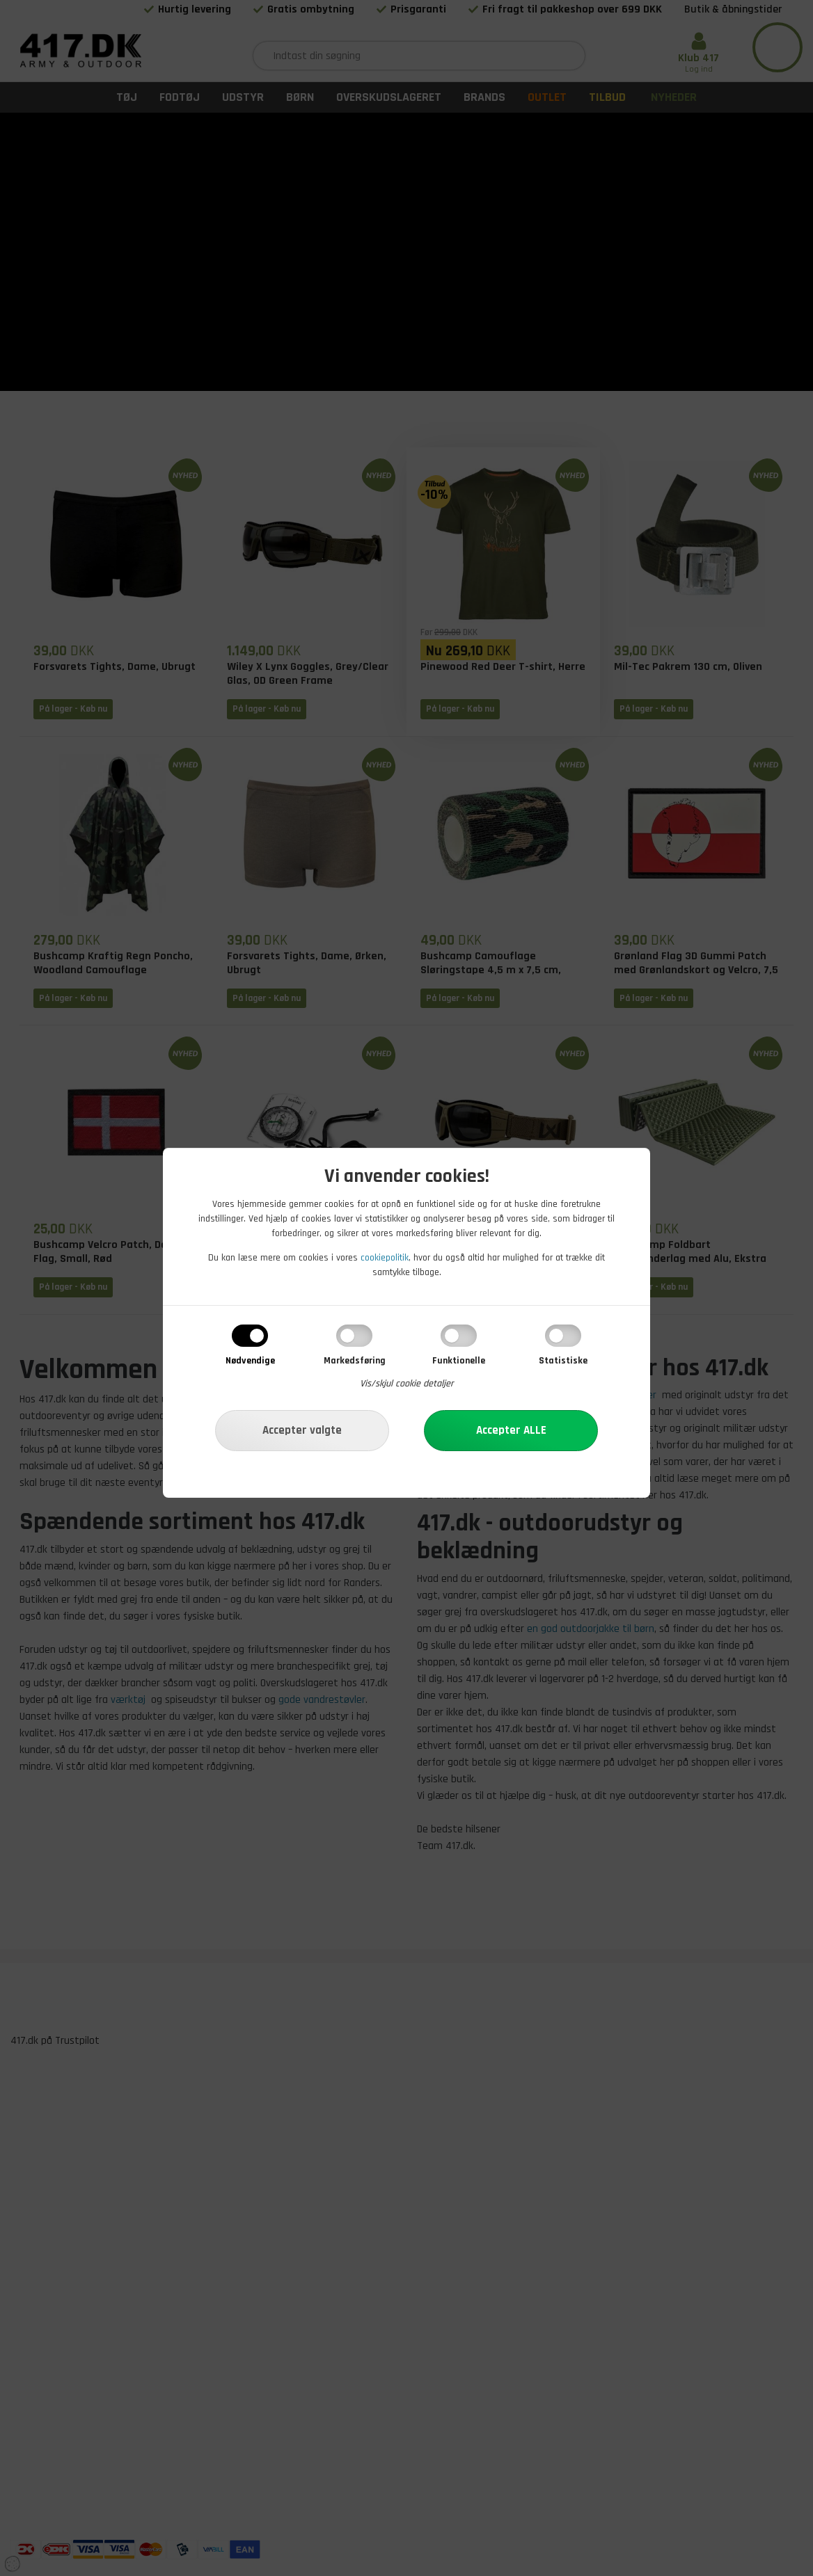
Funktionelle (458, 1360)
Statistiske (563, 1360)
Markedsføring (355, 1360)
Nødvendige (250, 1360)
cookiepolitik (385, 1257)
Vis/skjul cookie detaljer (407, 1383)
